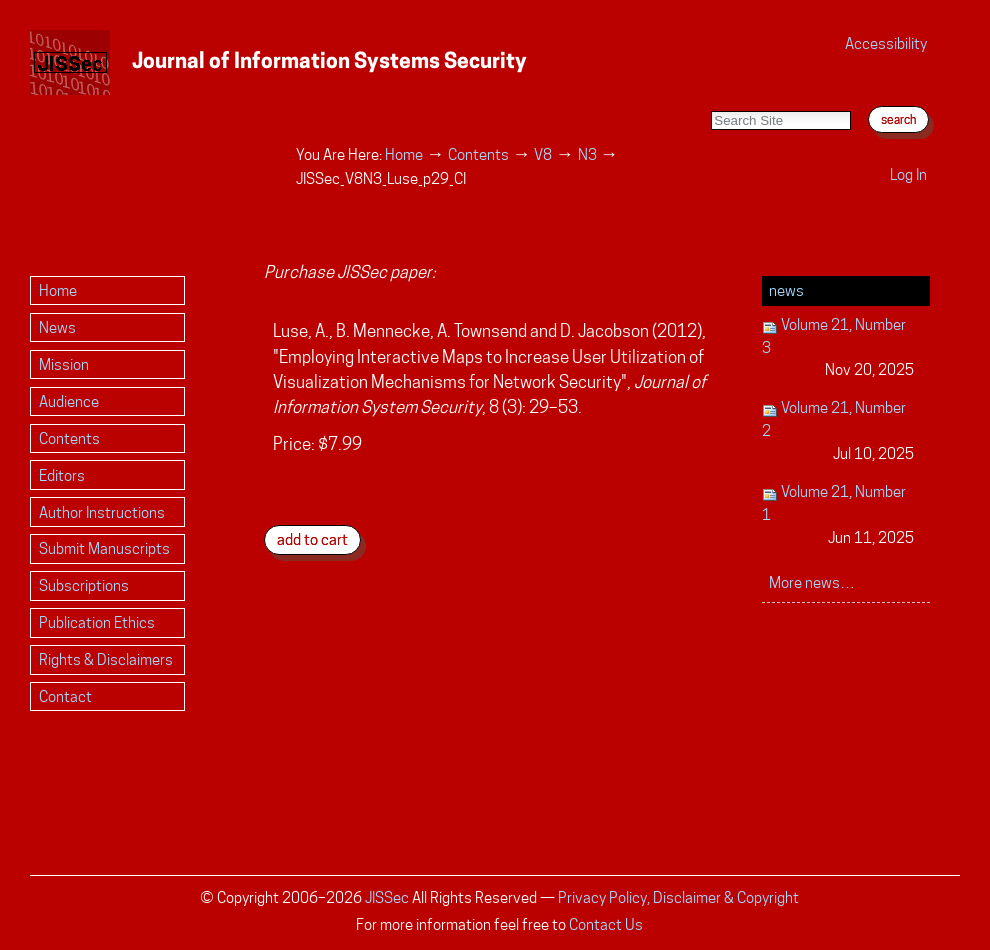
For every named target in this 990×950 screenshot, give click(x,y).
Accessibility (886, 43)
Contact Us (606, 924)
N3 (587, 154)
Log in (908, 174)
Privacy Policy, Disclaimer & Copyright (678, 897)
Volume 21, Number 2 (838, 431)
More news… (812, 582)
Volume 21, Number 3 (838, 348)
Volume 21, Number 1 (838, 515)
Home (404, 154)
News (786, 290)
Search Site (710, 90)
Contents (478, 154)
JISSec (387, 897)
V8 (543, 154)
